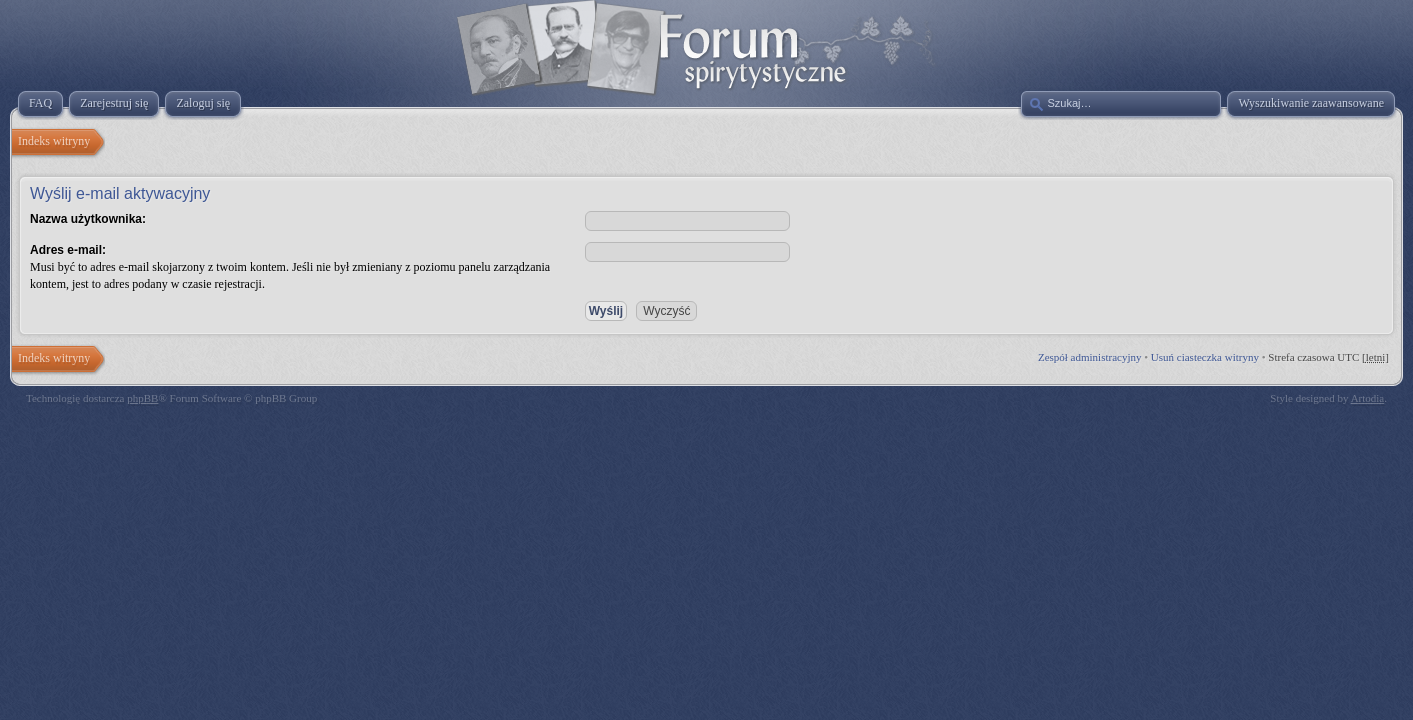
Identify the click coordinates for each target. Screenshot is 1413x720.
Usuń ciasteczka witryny (1205, 357)
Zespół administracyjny (1090, 357)
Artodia (1368, 398)
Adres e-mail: (68, 250)
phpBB (142, 398)
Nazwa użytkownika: (88, 219)
